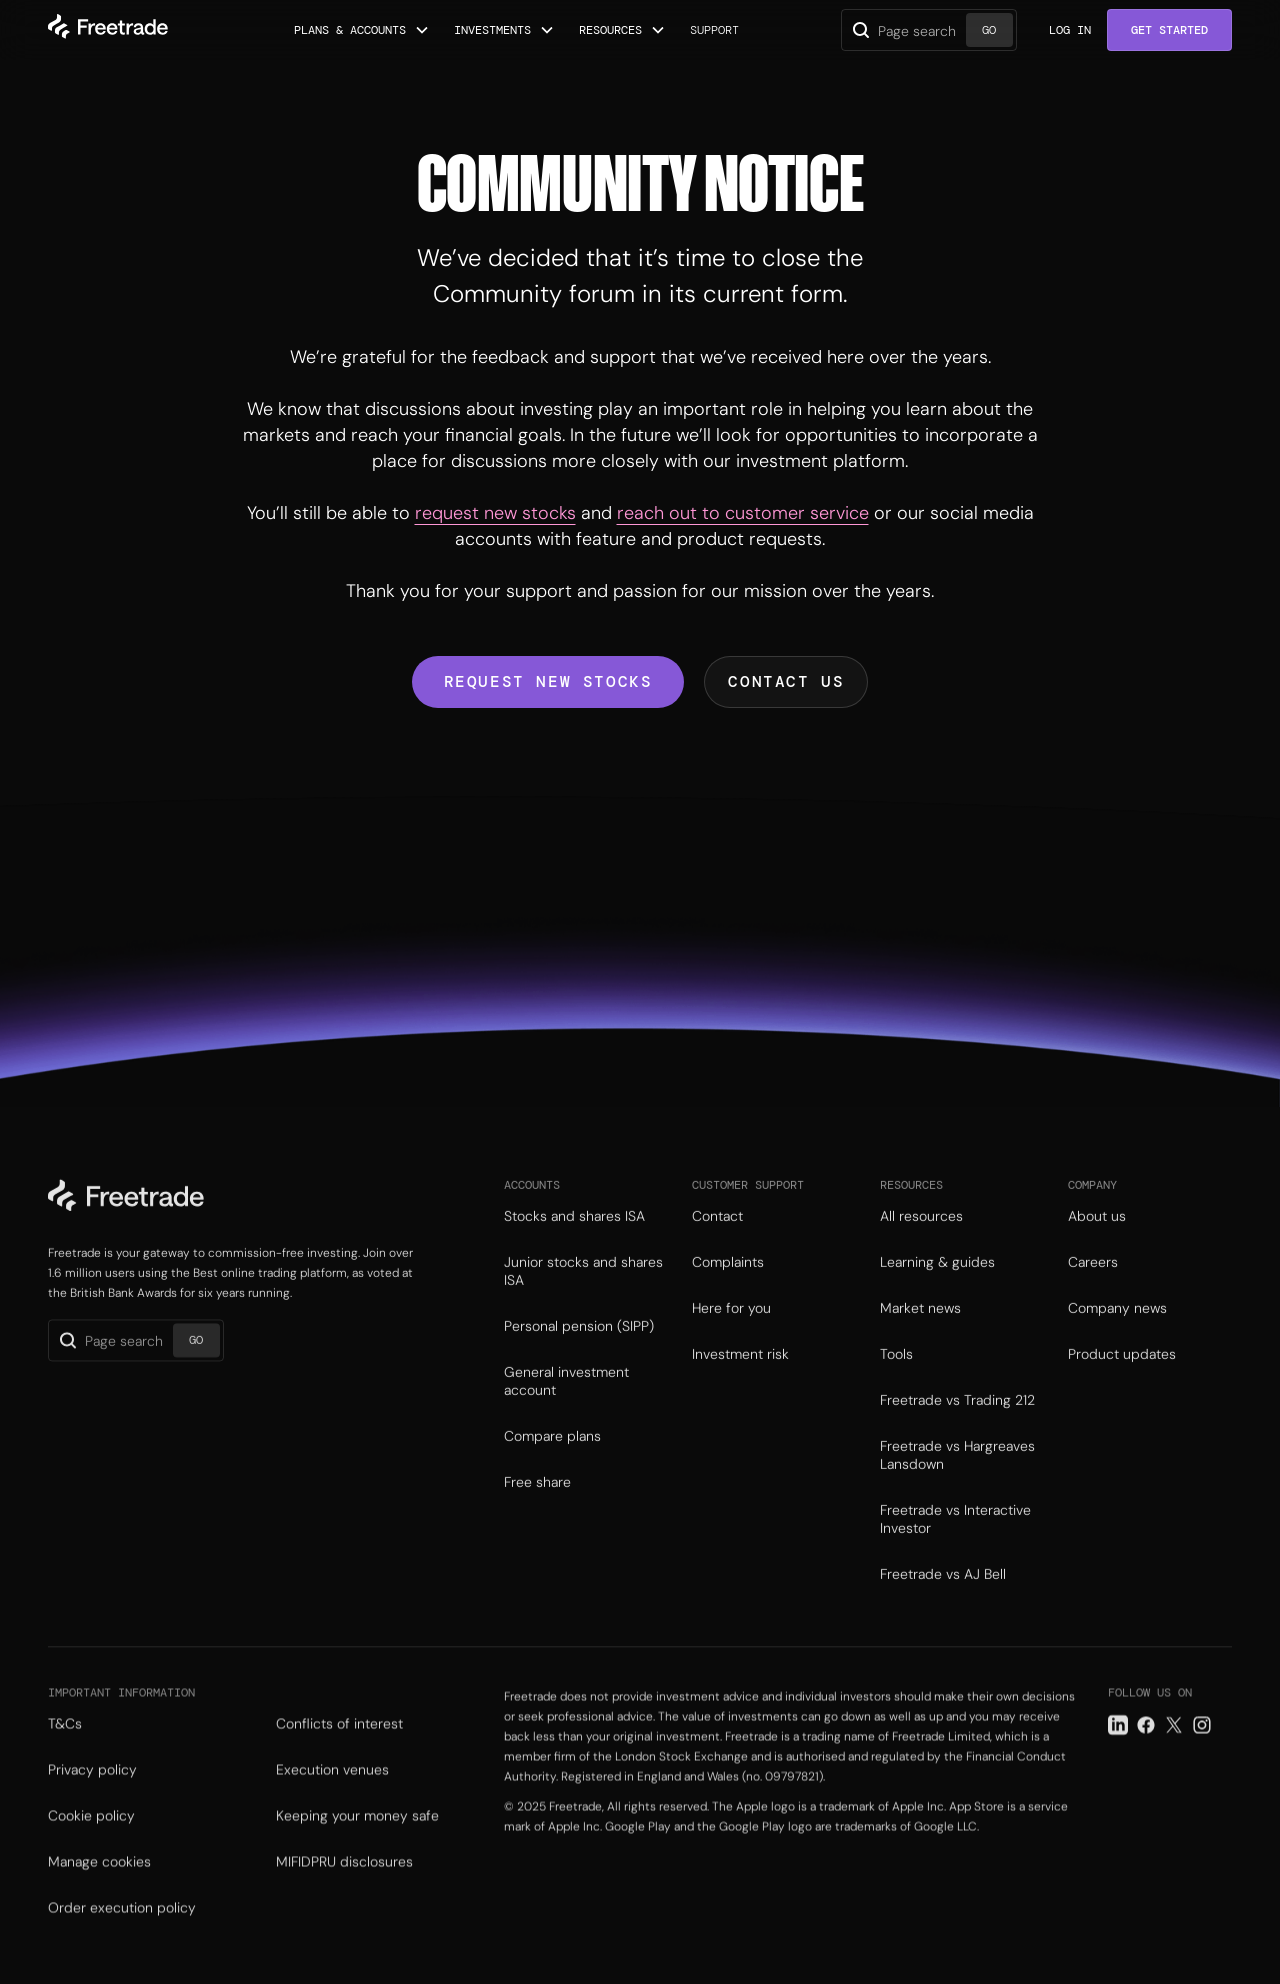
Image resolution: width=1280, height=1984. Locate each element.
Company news (1117, 1342)
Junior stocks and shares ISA (583, 1305)
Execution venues (332, 1809)
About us (1097, 1250)
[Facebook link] (1146, 1764)
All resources (921, 1250)
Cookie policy (91, 1855)
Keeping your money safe (357, 1855)
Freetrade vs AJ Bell (943, 1608)
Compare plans (552, 1470)
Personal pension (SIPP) (579, 1360)
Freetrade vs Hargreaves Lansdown (957, 1489)
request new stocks (495, 513)
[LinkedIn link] (1118, 1764)
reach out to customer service (743, 513)
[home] (108, 30)
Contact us (786, 681)
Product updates (1122, 1388)
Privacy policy (92, 1809)
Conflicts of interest (339, 1763)
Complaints (728, 1296)
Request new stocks (548, 681)
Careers (1093, 1296)
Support (714, 30)
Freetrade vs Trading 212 (957, 1434)
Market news (920, 1342)
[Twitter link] (1174, 1764)
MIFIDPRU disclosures (344, 1901)
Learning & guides (937, 1296)
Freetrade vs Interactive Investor (955, 1553)
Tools (896, 1388)
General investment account (566, 1415)
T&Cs (65, 1763)
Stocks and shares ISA (574, 1250)
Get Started (1169, 30)
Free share (537, 1516)
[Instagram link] (1202, 1764)
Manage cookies (99, 1901)
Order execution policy (122, 1947)
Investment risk (740, 1388)
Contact (717, 1250)
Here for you (731, 1342)
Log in (1070, 30)
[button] (362, 30)
